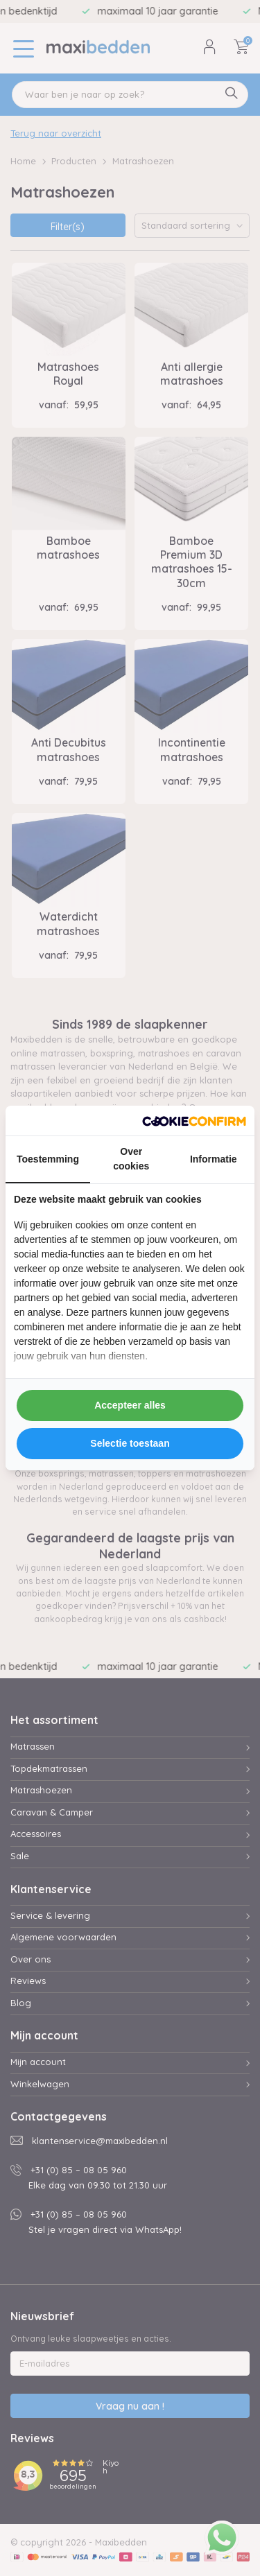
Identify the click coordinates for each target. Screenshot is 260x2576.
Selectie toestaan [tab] (129, 1443)
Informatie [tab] (213, 1159)
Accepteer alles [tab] (130, 1405)
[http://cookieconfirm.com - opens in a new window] (194, 1121)
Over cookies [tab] (131, 1159)
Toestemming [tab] (48, 1159)
